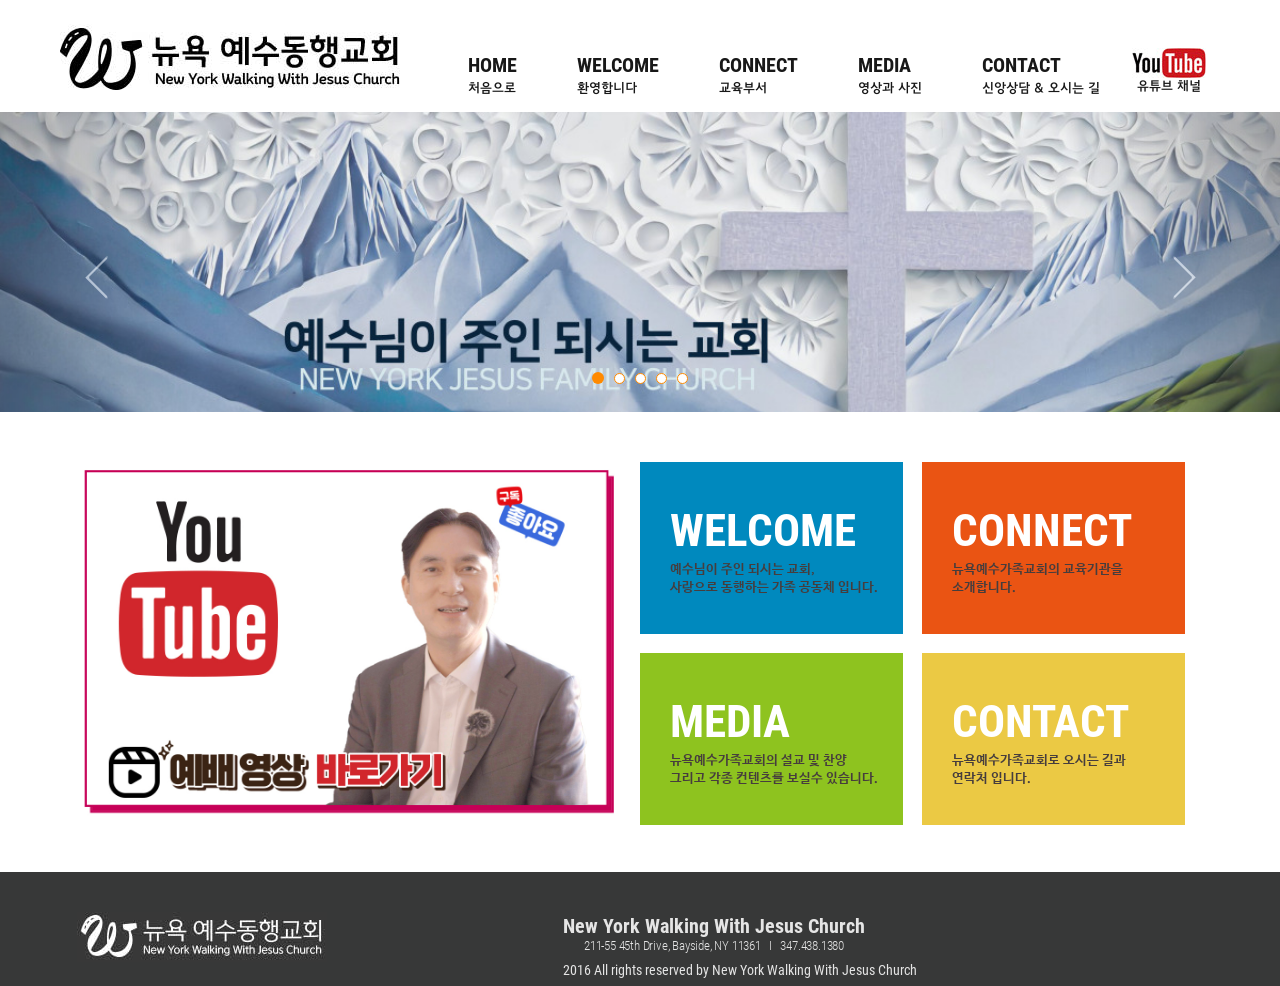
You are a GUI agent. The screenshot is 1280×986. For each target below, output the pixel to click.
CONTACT (1041, 75)
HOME (492, 75)
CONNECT (758, 75)
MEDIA (890, 75)
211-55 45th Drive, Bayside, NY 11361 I (682, 945)
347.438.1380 (812, 945)
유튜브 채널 (1169, 70)
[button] (96, 262)
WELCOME (618, 75)
